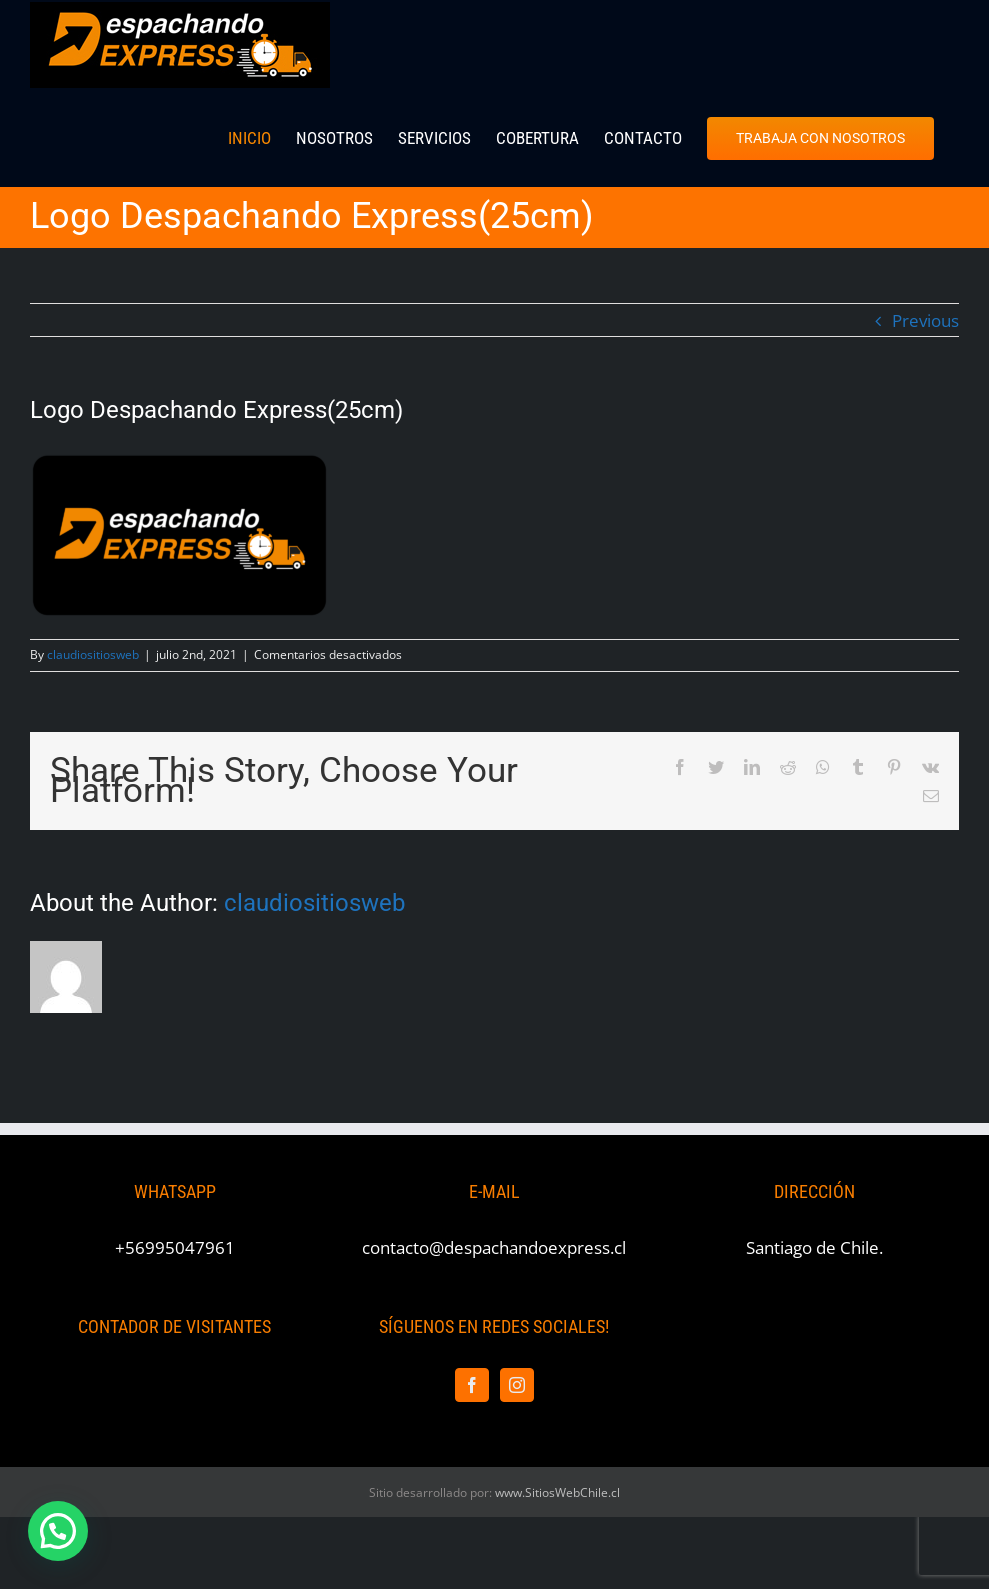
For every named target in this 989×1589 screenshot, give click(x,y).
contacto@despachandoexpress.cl (494, 1247)
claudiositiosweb (93, 654)
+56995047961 (175, 1247)
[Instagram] (517, 1385)
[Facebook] (472, 1385)
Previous (925, 320)
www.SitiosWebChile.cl (557, 1492)
